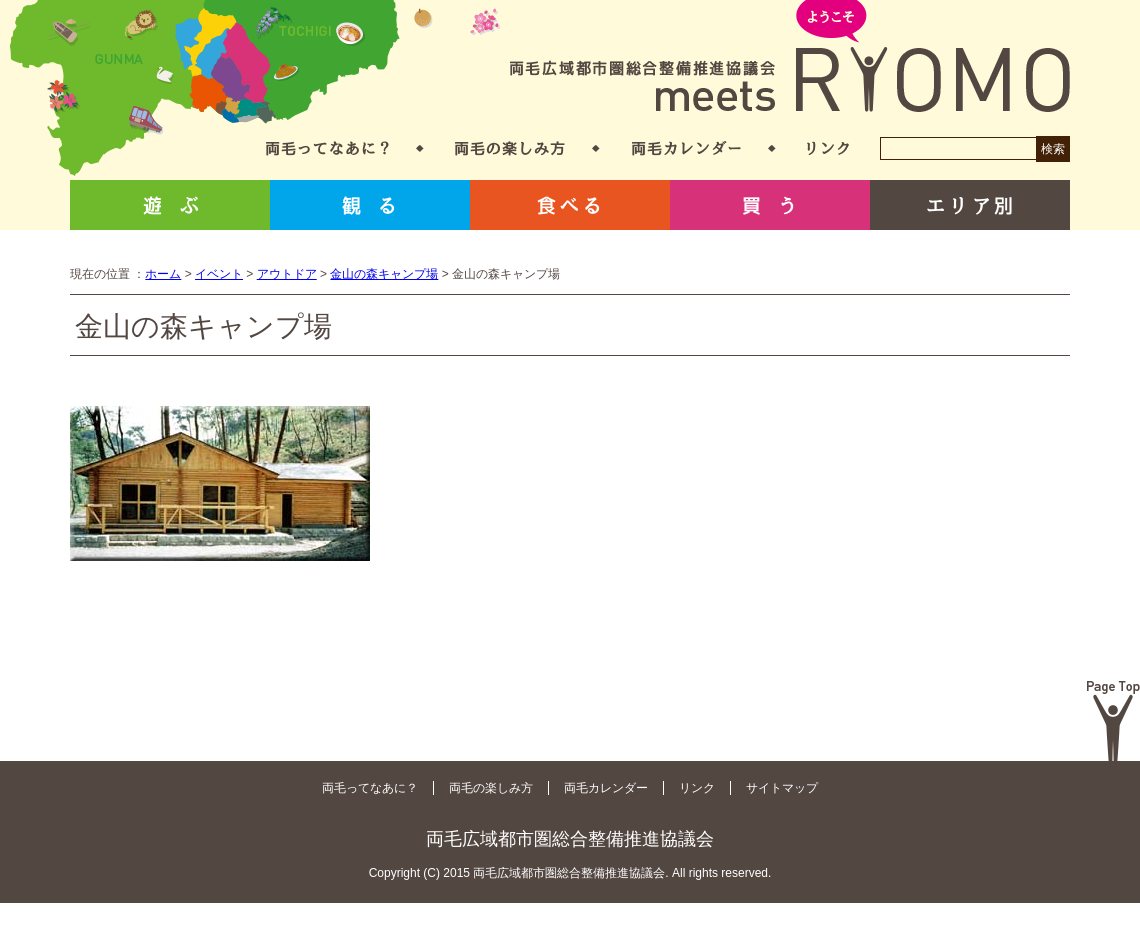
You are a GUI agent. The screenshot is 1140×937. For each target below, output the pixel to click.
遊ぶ (170, 205)
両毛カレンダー (686, 148)
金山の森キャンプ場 (384, 274)
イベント (219, 274)
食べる (570, 205)
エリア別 (970, 205)
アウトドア (287, 274)
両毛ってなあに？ (327, 148)
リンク (828, 148)
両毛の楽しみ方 (510, 148)
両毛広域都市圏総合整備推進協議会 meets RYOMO (790, 57)
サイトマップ (782, 788)
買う (770, 205)
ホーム (163, 274)
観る (370, 205)
